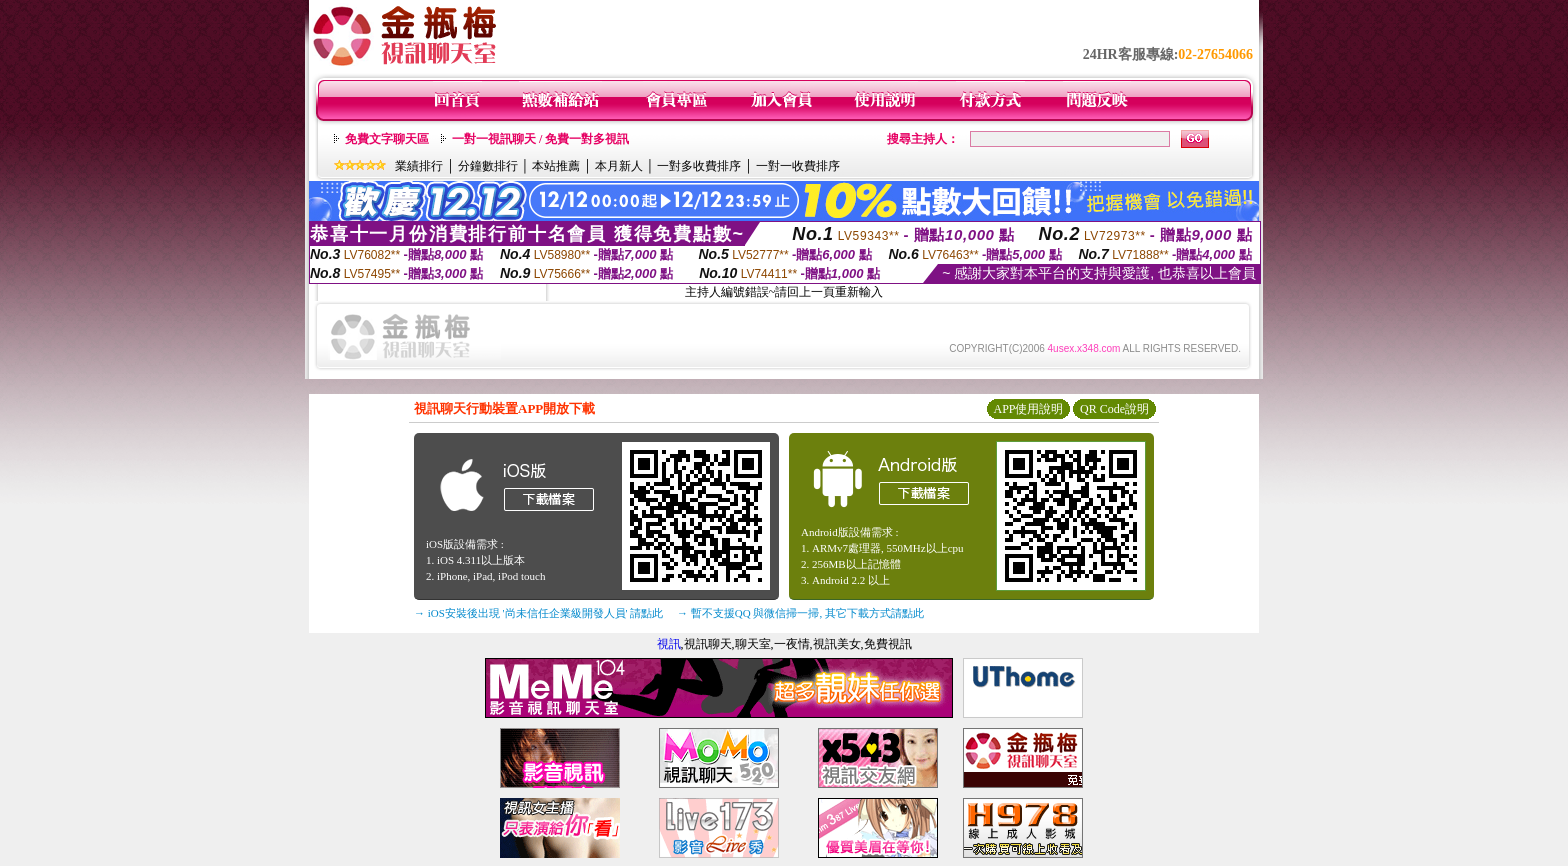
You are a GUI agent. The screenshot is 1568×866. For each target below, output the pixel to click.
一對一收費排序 (798, 166)
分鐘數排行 (488, 166)
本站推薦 (556, 166)
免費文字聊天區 (387, 139)
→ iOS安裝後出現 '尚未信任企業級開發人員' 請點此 (538, 613)
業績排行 (419, 166)
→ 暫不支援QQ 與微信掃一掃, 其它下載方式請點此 (800, 613)
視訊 (669, 644)
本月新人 (619, 166)
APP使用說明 (1028, 409)
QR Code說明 (1114, 409)
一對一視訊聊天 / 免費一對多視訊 (540, 139)
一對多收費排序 (699, 166)
